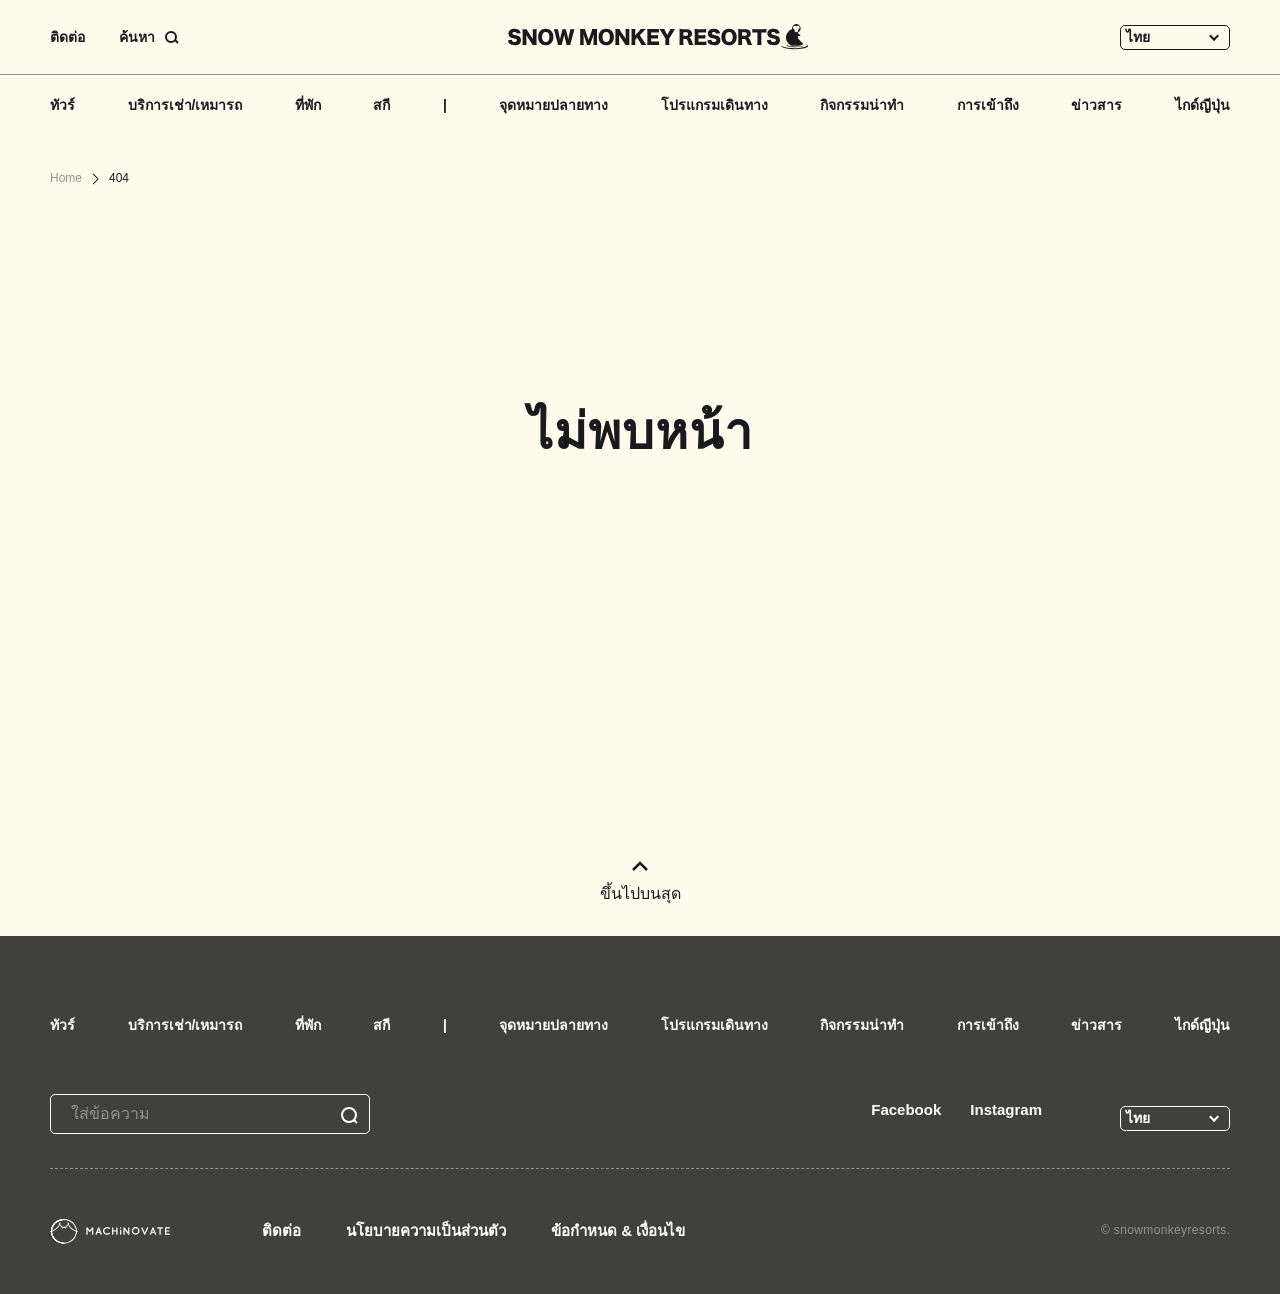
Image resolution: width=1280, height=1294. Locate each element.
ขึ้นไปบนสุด (640, 881)
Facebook (906, 1109)
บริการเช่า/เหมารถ (185, 105)
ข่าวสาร (1096, 105)
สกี (381, 105)
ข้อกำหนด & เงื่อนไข (618, 1230)
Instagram (1006, 1109)
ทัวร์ (62, 105)
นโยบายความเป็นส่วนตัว (426, 1230)
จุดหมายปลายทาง (553, 105)
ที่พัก (308, 105)
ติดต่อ (67, 37)
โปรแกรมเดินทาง (714, 105)
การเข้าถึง (988, 105)
